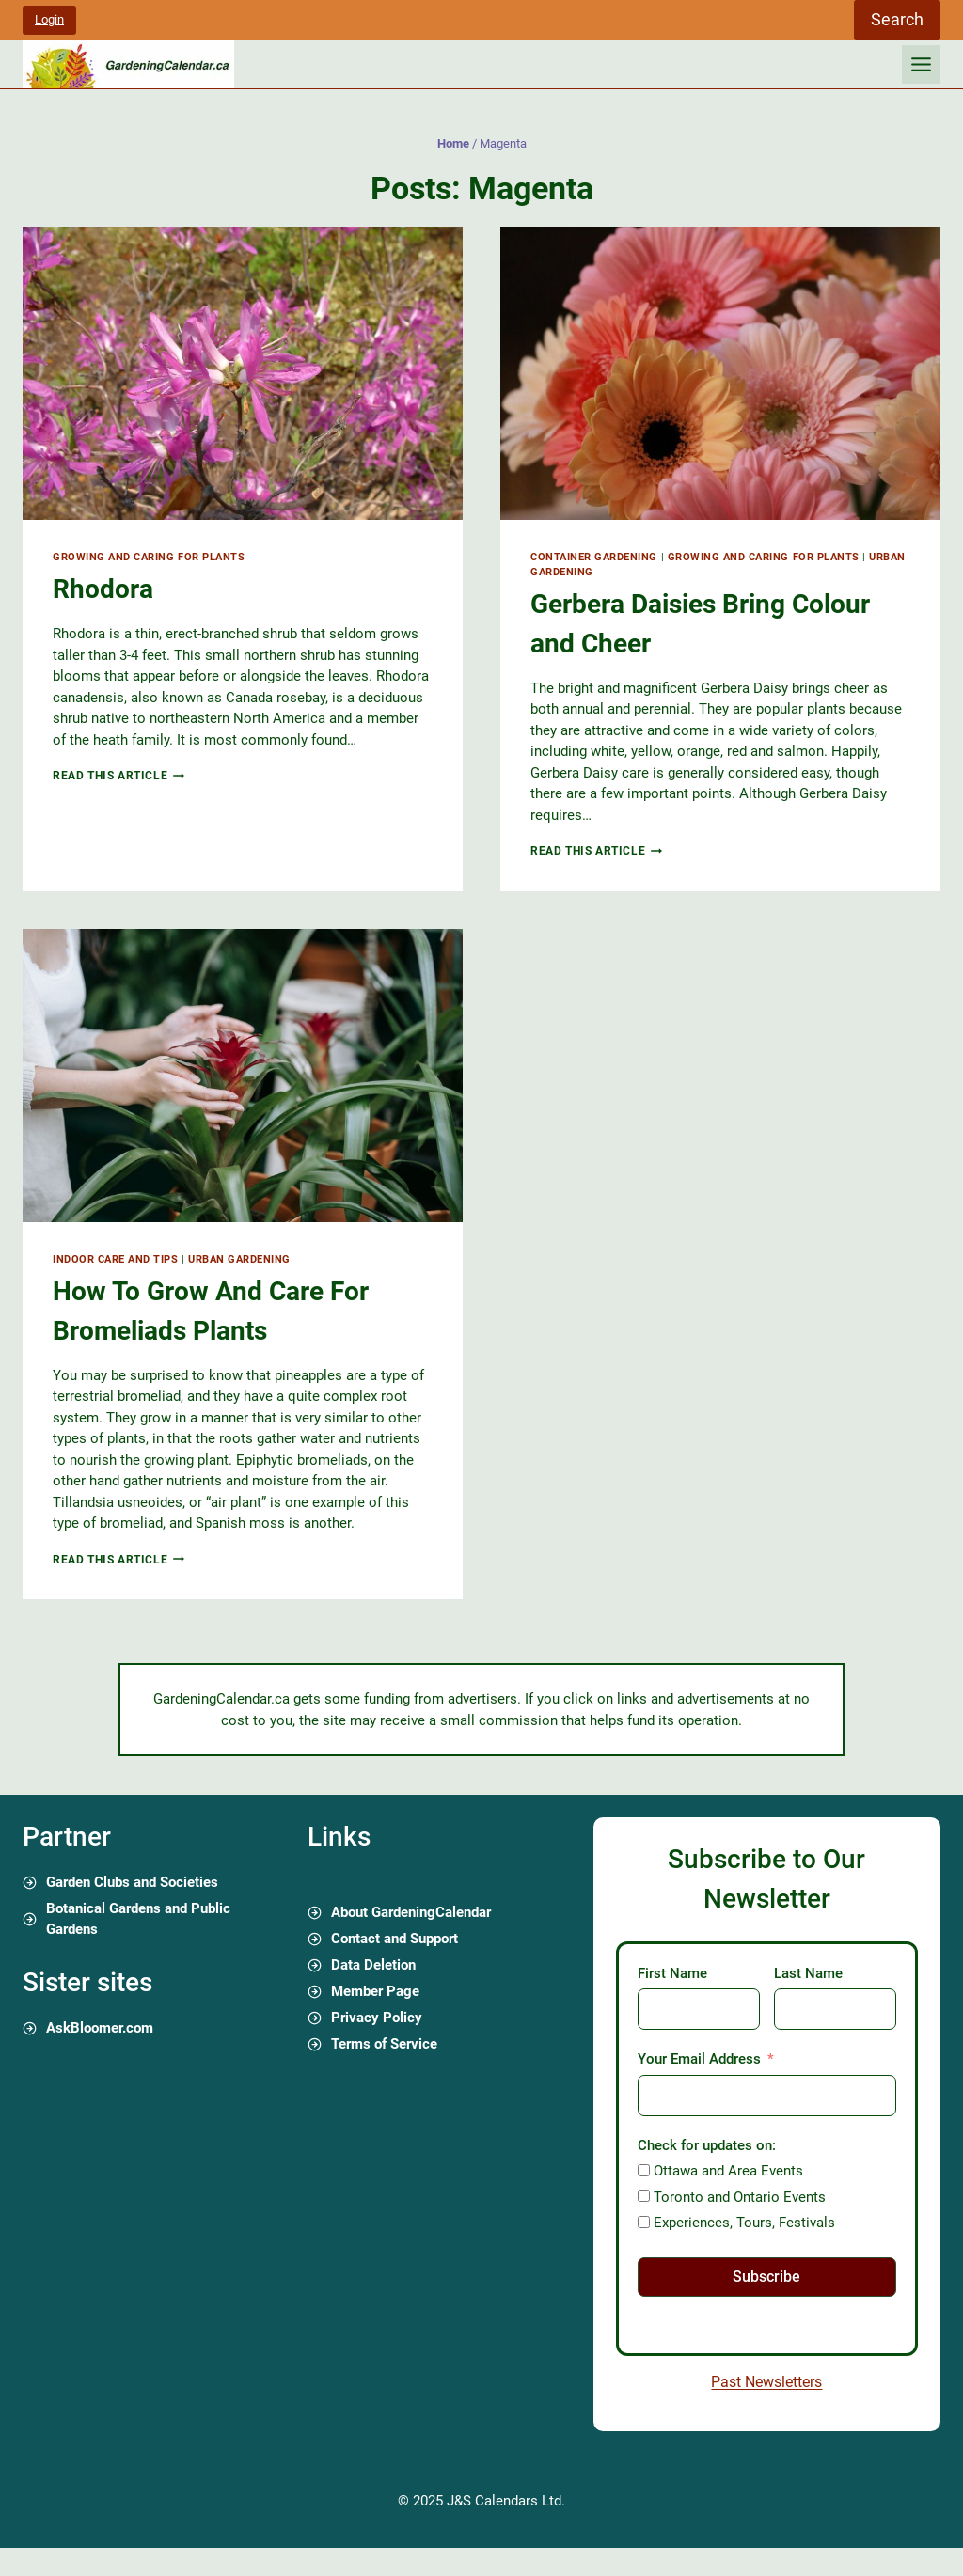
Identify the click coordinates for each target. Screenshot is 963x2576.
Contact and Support (394, 1938)
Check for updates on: (707, 2145)
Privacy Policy (376, 2017)
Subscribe (766, 2276)
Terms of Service (384, 2043)
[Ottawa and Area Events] (644, 2170)
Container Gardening (593, 557)
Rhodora (103, 589)
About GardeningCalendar (411, 1912)
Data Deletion (373, 1964)
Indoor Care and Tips (116, 1259)
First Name (672, 1973)
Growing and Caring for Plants (149, 557)
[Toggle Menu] (921, 64)
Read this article (118, 775)
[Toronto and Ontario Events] (644, 2196)
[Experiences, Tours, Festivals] (644, 2222)
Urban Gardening (239, 1259)
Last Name (808, 1973)
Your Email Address (699, 2058)
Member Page (375, 1991)
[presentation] (243, 373)
